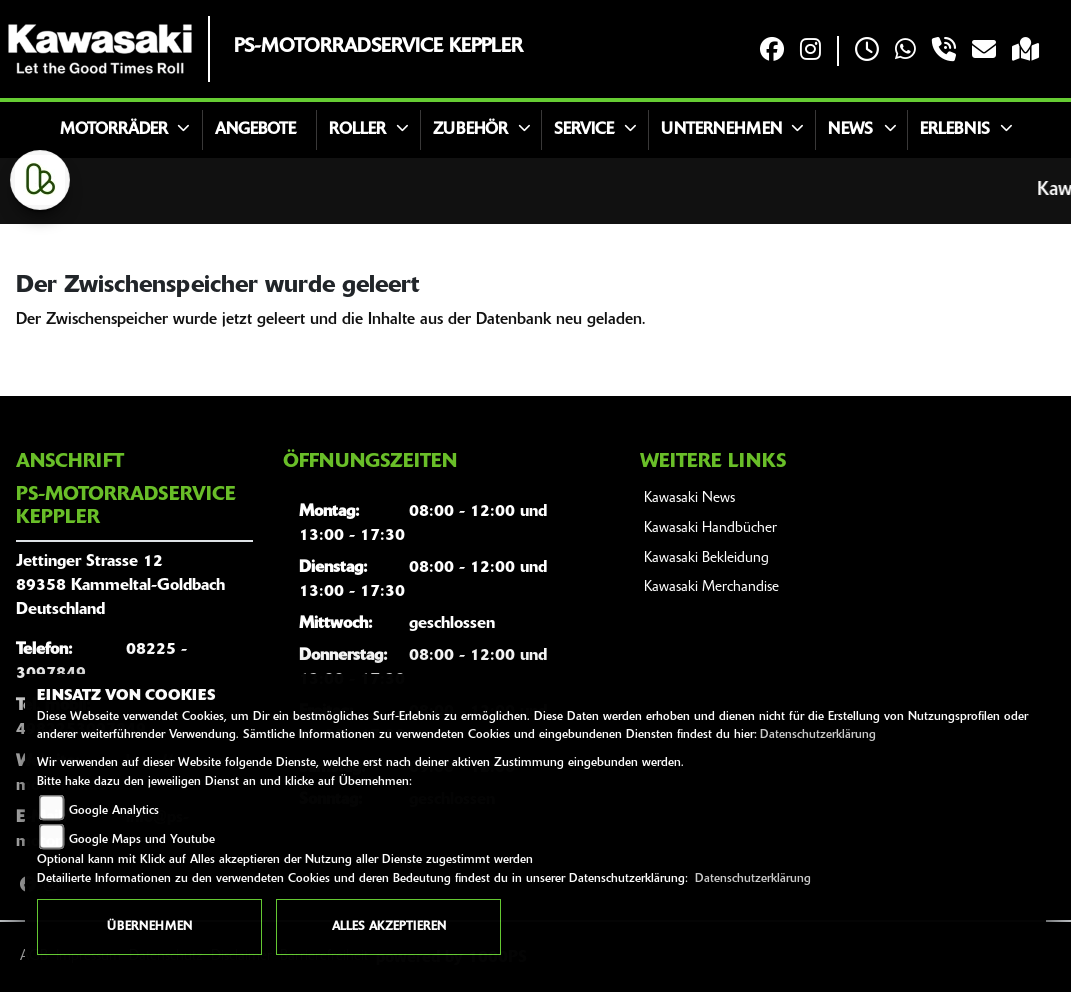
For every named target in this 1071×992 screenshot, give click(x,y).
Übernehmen (149, 927)
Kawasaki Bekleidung (706, 558)
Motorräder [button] (114, 130)
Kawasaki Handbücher (710, 528)
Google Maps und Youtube (142, 840)
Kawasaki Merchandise (711, 587)
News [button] (850, 130)
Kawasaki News (689, 498)
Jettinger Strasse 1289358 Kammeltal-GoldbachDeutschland (120, 586)
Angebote (255, 130)
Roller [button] (357, 130)
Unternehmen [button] (721, 130)
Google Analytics (114, 811)
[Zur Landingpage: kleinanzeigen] (40, 180)
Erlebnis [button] (955, 130)
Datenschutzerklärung (818, 735)
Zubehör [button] (470, 130)
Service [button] (584, 130)
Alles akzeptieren (389, 927)
